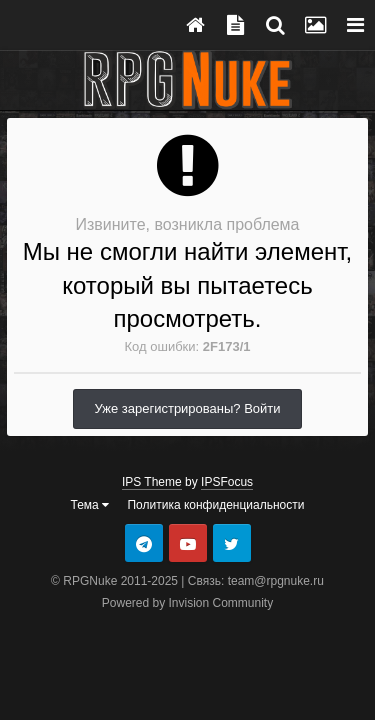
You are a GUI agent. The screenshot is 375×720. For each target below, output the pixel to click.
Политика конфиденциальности (215, 505)
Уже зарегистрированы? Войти (187, 408)
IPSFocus (227, 482)
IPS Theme (152, 482)
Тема (90, 505)
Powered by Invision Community (187, 603)
